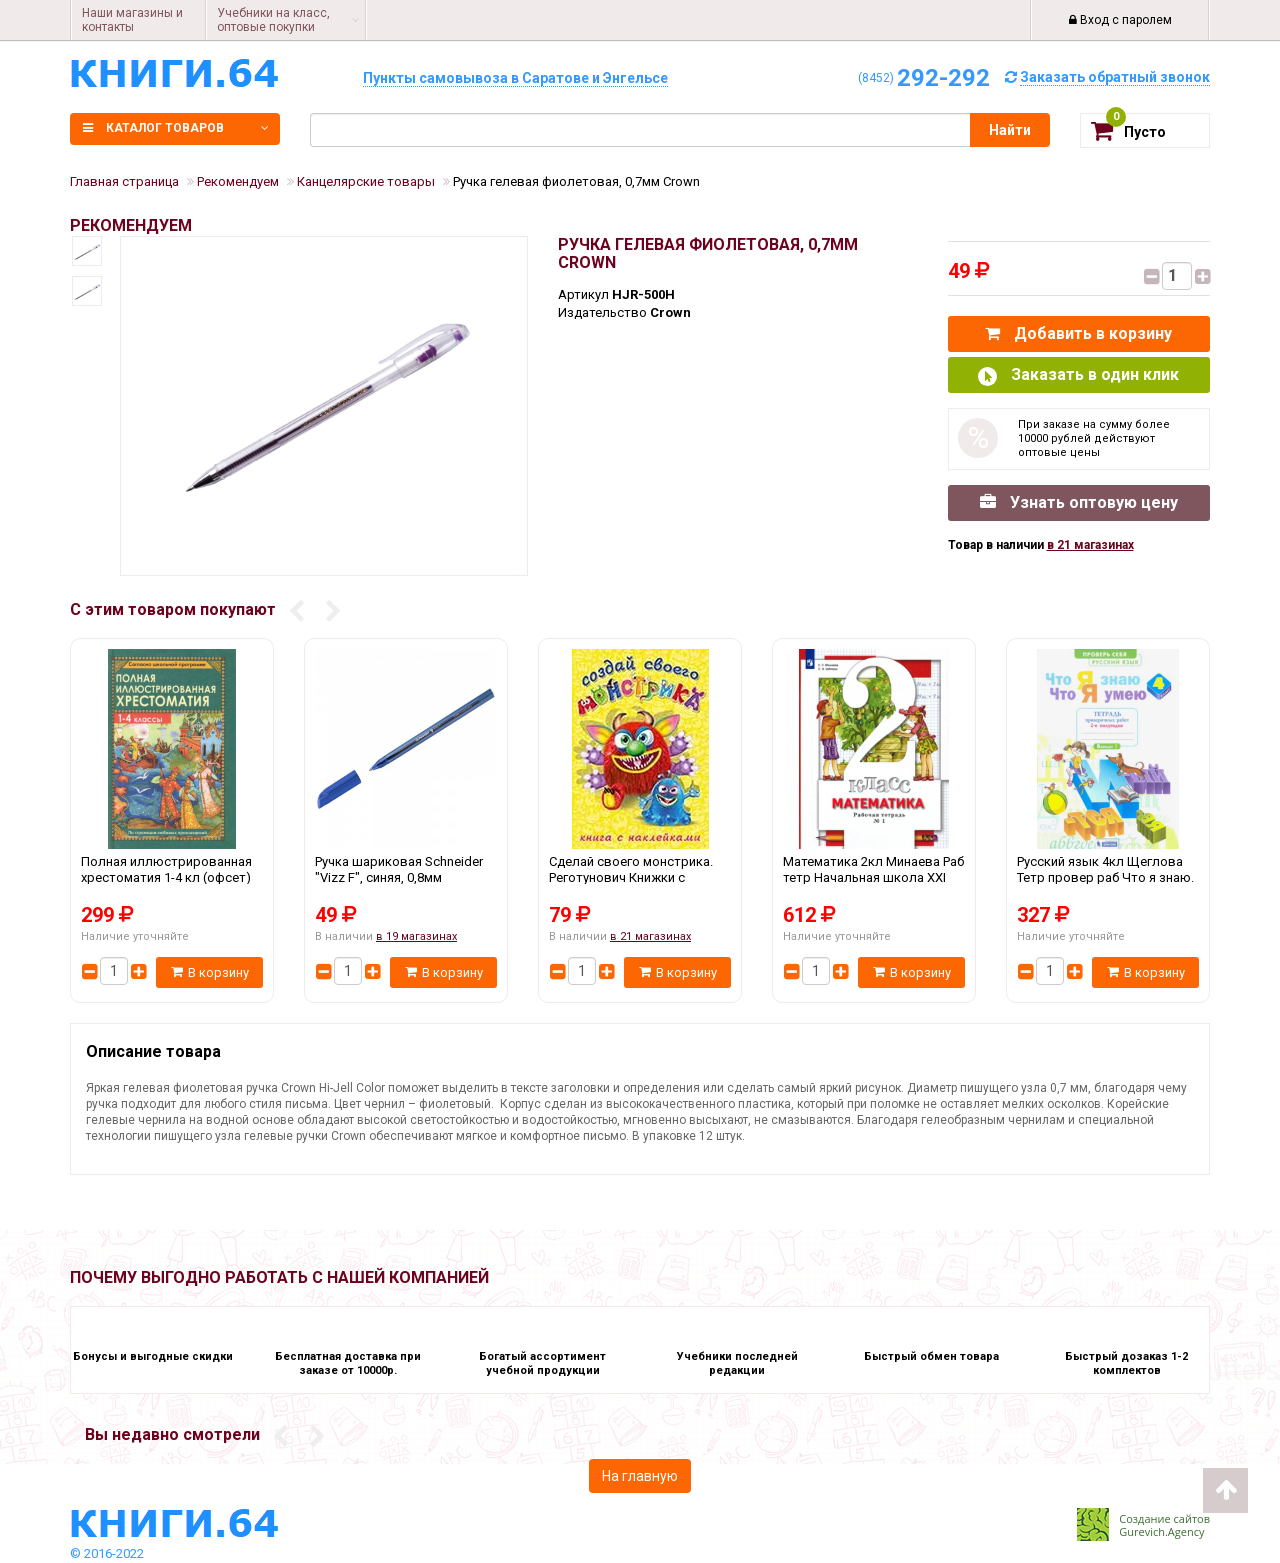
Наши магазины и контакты (132, 20)
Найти (1010, 130)
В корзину (210, 972)
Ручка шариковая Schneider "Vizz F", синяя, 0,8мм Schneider (406, 877)
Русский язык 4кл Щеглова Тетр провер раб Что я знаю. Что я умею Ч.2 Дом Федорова (1108, 877)
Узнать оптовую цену (1079, 502)
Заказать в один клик (1078, 375)
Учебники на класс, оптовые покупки (273, 20)
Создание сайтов (1164, 1518)
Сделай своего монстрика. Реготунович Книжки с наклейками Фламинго (640, 877)
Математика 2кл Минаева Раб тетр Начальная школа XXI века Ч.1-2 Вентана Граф (874, 877)
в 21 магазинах (1090, 545)
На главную (640, 1476)
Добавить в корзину (1078, 333)
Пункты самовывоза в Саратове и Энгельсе (515, 78)
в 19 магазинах (416, 936)
